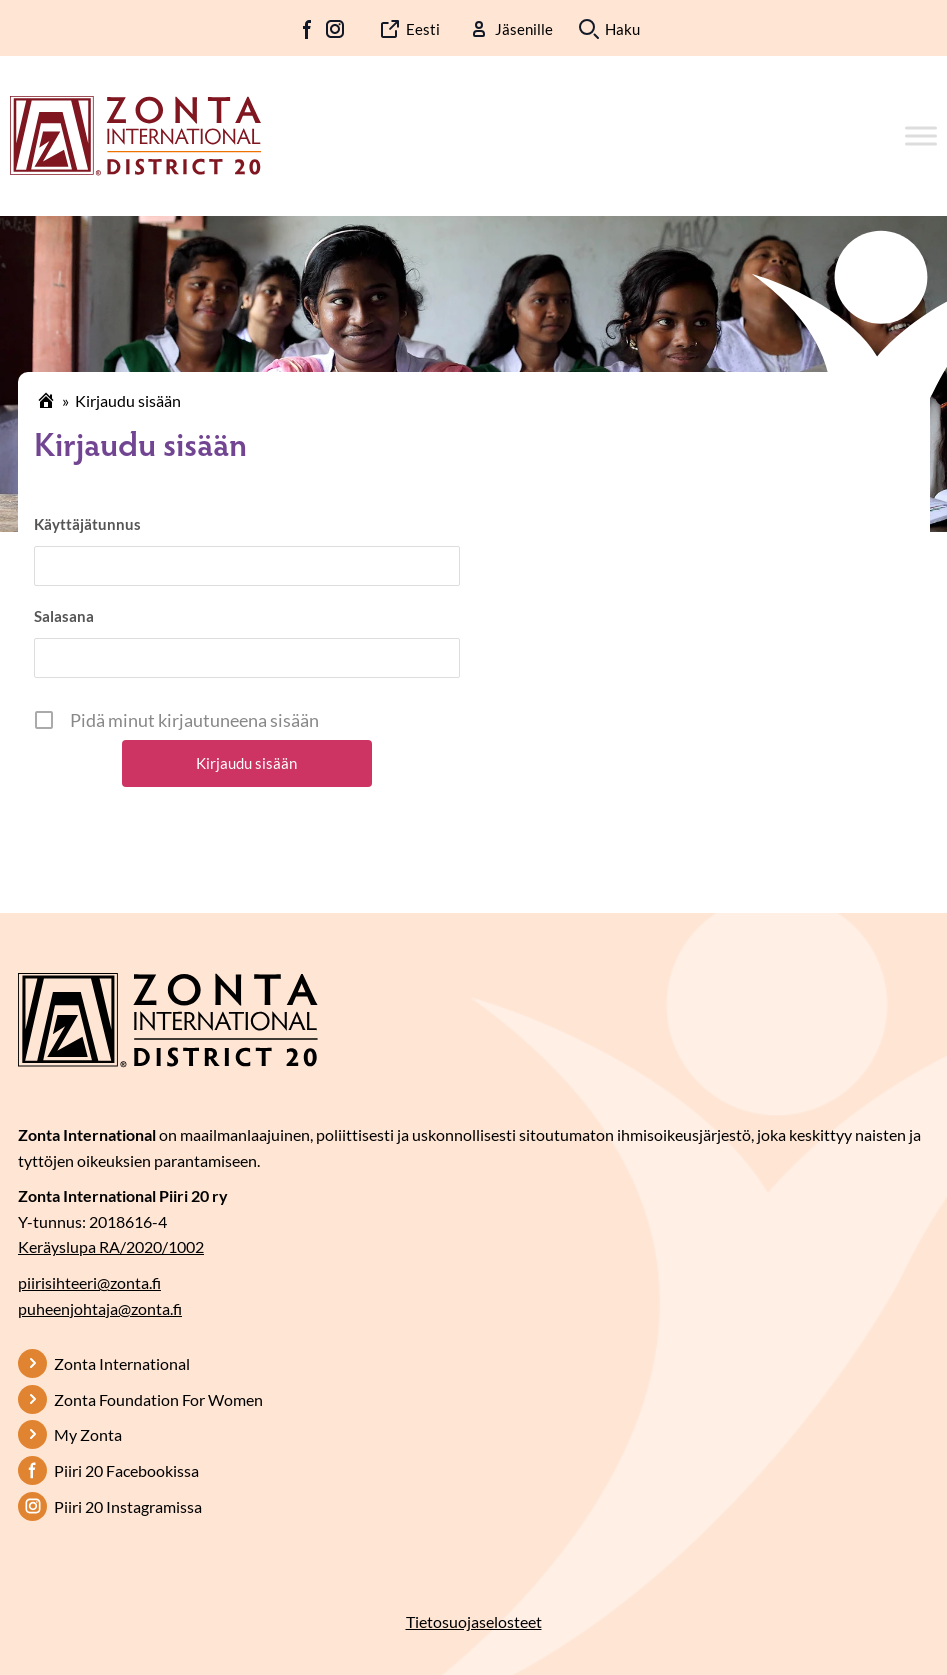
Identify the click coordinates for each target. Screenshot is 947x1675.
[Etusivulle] (135, 134)
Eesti (423, 29)
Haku (622, 29)
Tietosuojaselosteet (474, 1621)
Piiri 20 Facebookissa (126, 1470)
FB (308, 29)
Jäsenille (524, 29)
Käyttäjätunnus (87, 524)
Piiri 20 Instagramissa (128, 1506)
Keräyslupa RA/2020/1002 (111, 1246)
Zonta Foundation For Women (158, 1399)
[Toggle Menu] (921, 135)
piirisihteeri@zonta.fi (89, 1282)
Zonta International (122, 1363)
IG (335, 29)
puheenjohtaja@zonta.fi (100, 1308)
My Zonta (88, 1434)
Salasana (64, 616)
